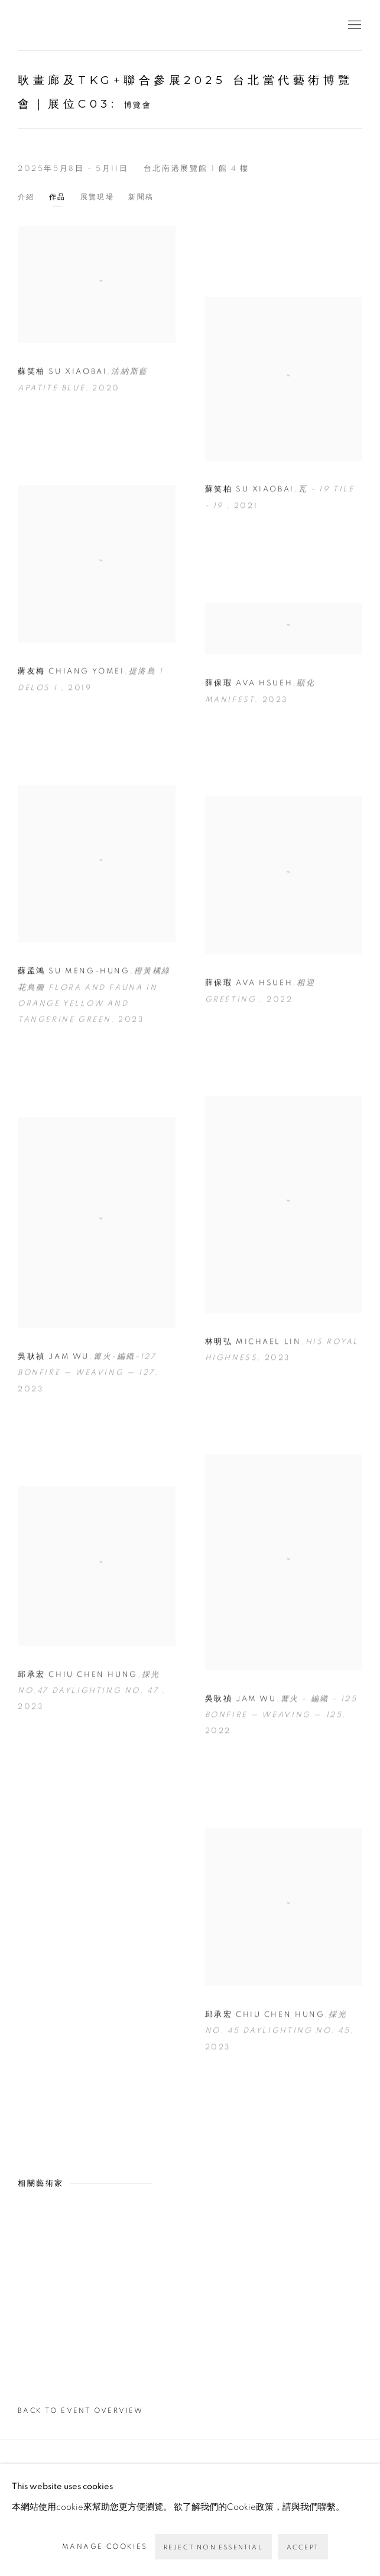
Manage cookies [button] (105, 2546)
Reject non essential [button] (213, 2547)
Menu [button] (353, 25)
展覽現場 (97, 196)
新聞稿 (141, 196)
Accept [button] (303, 2547)
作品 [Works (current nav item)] (57, 196)
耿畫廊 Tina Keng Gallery (35, 25)
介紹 (26, 196)
